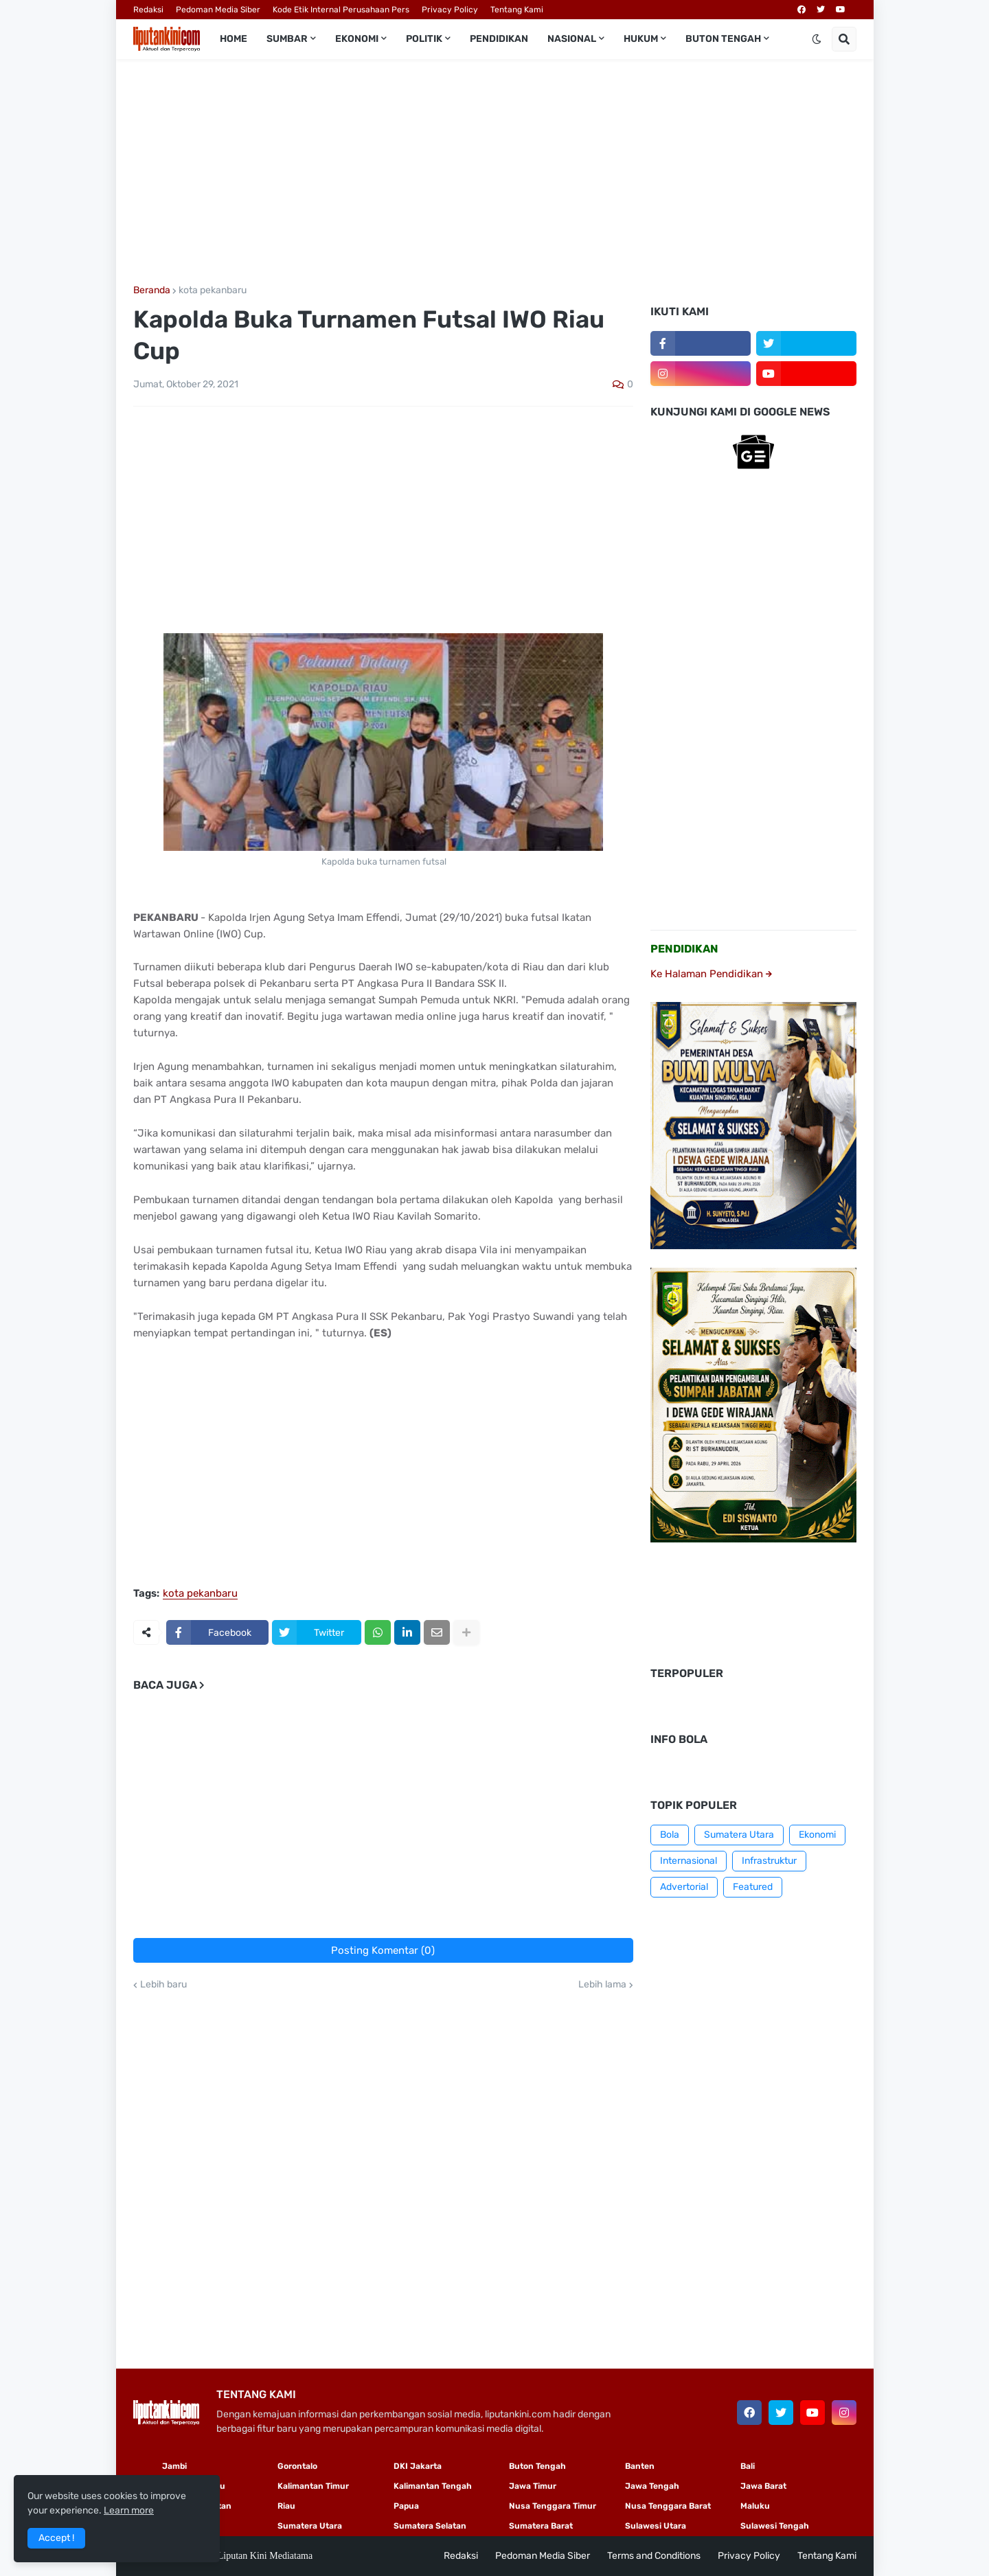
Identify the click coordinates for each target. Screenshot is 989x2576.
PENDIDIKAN (684, 948)
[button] (817, 39)
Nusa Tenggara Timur (552, 2506)
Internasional (688, 1861)
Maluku (755, 2506)
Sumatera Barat (541, 2526)
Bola (669, 1834)
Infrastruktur (769, 1861)
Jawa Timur (532, 2486)
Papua (406, 2506)
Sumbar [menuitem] (287, 39)
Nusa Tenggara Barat (668, 2506)
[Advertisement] (494, 172)
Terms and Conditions (654, 2556)
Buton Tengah (537, 2466)
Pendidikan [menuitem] (499, 39)
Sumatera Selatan (430, 2526)
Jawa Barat (763, 2486)
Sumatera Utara (739, 1834)
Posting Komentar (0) (383, 1950)
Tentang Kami (516, 9)
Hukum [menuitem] (641, 39)
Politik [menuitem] (424, 39)
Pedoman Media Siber (218, 9)
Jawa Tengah (652, 2486)
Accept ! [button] (56, 2538)
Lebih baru (163, 1985)
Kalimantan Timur (313, 2486)
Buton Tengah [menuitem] (723, 39)
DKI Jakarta (418, 2466)
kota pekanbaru (213, 290)
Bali (747, 2466)
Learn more (129, 2510)
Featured (753, 1887)
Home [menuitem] (233, 39)
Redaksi (148, 9)
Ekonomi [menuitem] (356, 39)
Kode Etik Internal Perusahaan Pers (341, 9)
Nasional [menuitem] (571, 39)
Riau (286, 2506)
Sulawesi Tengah (774, 2526)
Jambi (174, 2466)
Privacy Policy (450, 9)
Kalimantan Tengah (433, 2486)
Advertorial (684, 1887)
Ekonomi (817, 1834)
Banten (640, 2466)
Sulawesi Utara (655, 2526)
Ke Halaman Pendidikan (711, 974)
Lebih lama (602, 1985)
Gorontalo (297, 2466)
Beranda (151, 290)
